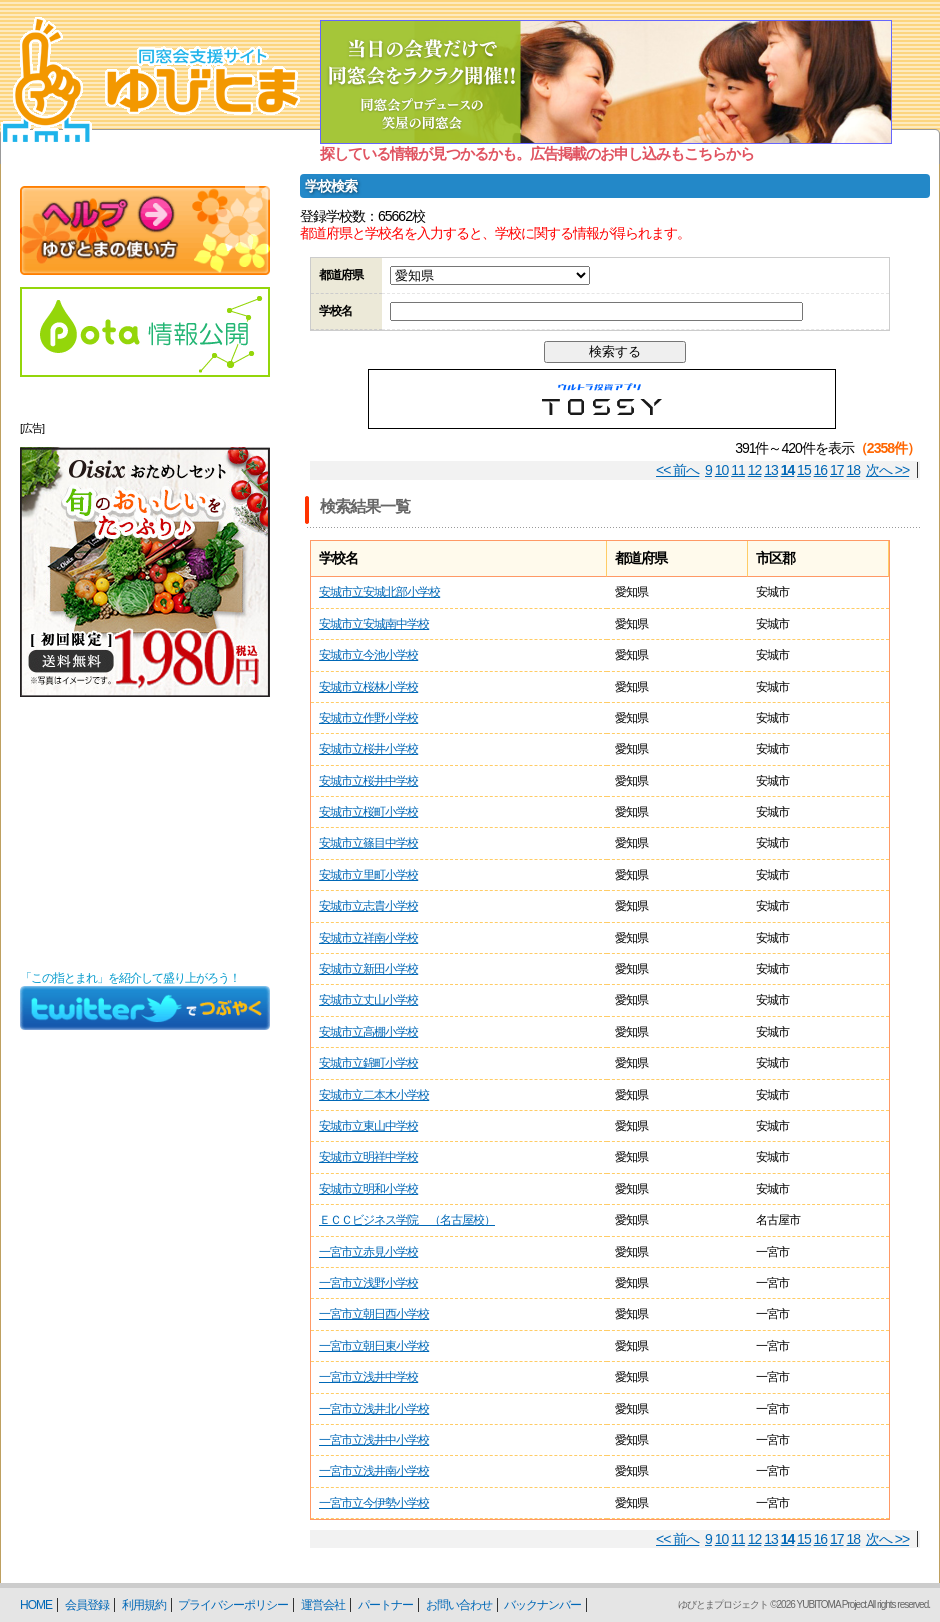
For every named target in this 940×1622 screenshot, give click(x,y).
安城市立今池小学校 (368, 655)
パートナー (385, 1605)
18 (854, 470)
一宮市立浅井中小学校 (374, 1440)
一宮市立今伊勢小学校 (374, 1503)
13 (771, 470)
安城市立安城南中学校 (374, 624)
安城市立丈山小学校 (368, 1000)
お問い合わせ (459, 1605)
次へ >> (887, 470)
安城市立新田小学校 (368, 969)
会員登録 (87, 1605)
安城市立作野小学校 (368, 718)
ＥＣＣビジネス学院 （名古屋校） (407, 1220)
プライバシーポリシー (233, 1605)
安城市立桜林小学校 (368, 687)
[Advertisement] (145, 834)
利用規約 (144, 1605)
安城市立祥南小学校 (368, 938)
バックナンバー (542, 1605)
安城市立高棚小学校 (368, 1032)
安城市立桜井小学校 (368, 749)
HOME (36, 1605)
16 (821, 470)
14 (788, 470)
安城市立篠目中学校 (368, 843)
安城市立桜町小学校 (368, 812)
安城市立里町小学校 (368, 875)
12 (755, 470)
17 (837, 470)
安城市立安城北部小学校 (379, 592)
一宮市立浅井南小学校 (374, 1471)
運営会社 (323, 1605)
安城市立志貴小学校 (368, 906)
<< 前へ (677, 470)
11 (738, 470)
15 (804, 470)
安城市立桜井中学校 (368, 781)
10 (722, 470)
